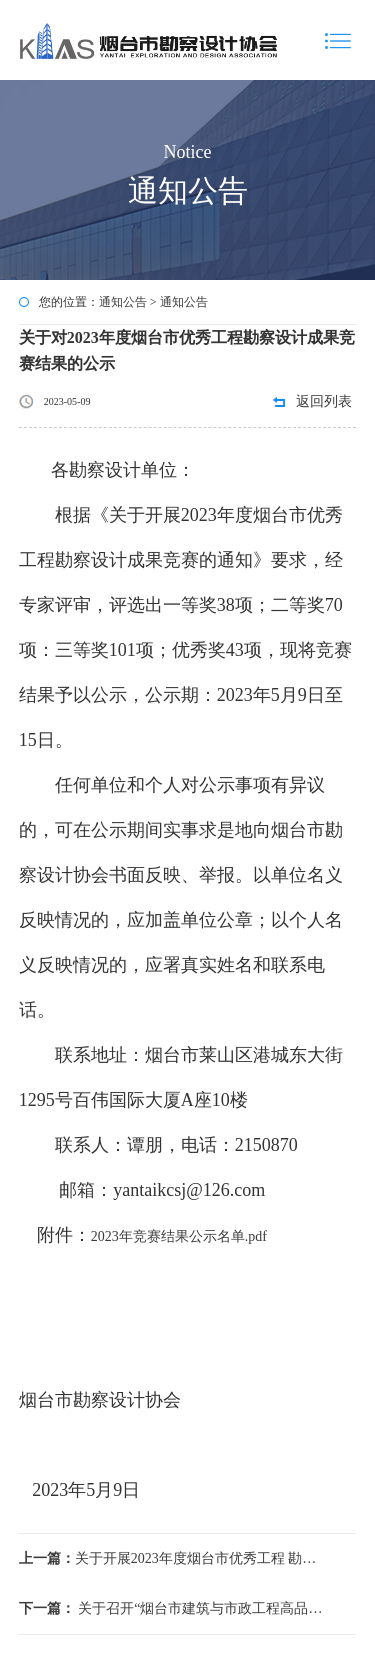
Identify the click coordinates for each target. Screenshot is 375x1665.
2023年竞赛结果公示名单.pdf (179, 1236)
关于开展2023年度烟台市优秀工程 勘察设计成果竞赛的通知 (171, 1558)
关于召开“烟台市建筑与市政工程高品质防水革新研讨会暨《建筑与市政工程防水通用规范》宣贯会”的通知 (171, 1608)
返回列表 (324, 401)
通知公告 (123, 302)
